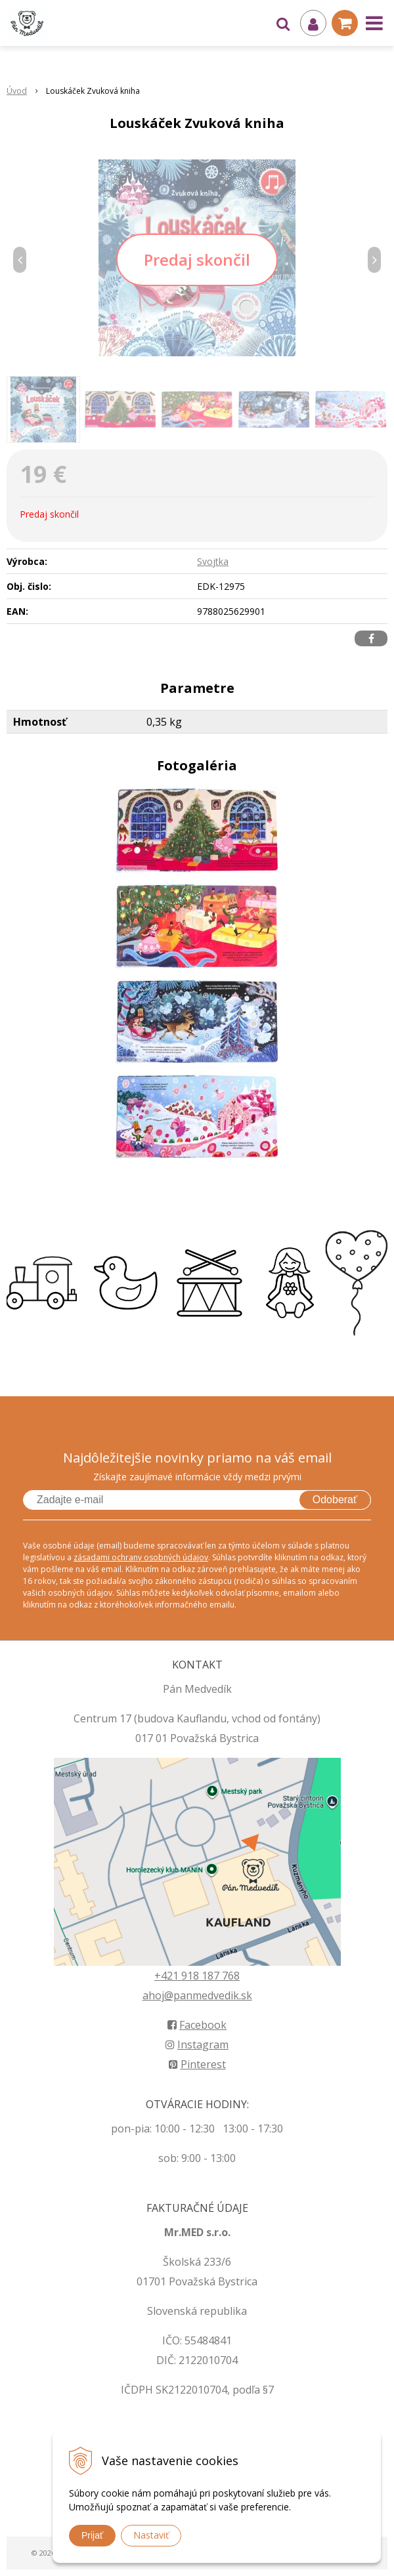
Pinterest (197, 2064)
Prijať (92, 2535)
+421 (167, 1975)
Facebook (197, 2025)
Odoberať (335, 1499)
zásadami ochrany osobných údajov (141, 1557)
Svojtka (213, 561)
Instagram (197, 2044)
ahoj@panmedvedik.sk (197, 1995)
